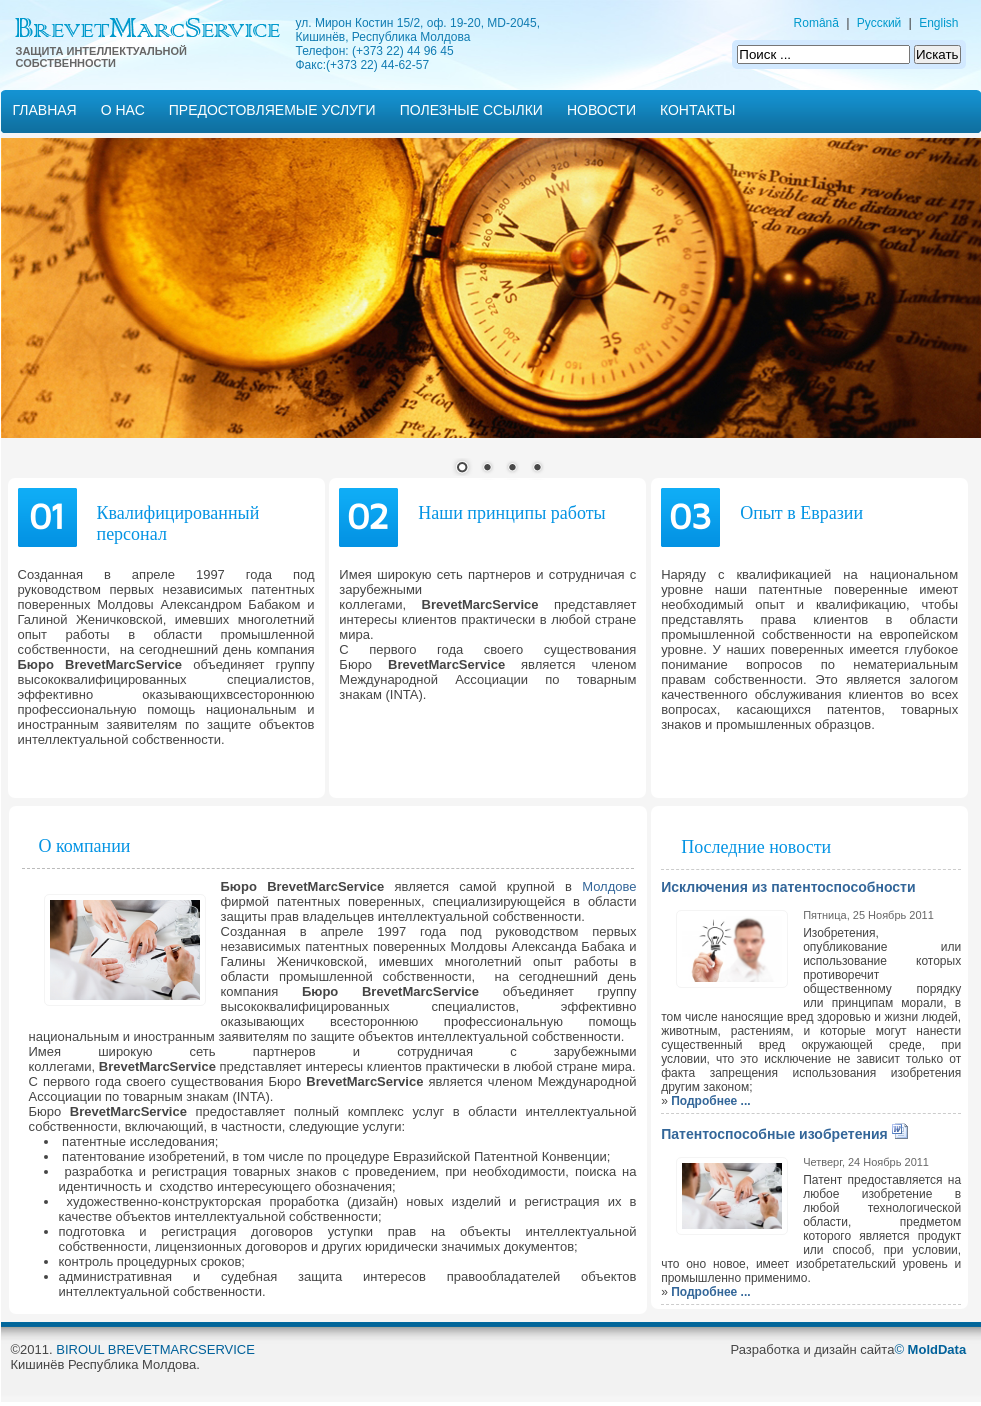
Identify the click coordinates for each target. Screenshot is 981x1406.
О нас (123, 110)
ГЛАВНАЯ (45, 110)
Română (816, 23)
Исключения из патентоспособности (788, 887)
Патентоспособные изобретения (774, 1134)
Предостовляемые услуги (272, 110)
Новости (601, 110)
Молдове (609, 886)
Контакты (698, 110)
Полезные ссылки (471, 110)
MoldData (937, 1349)
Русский (879, 23)
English (938, 23)
